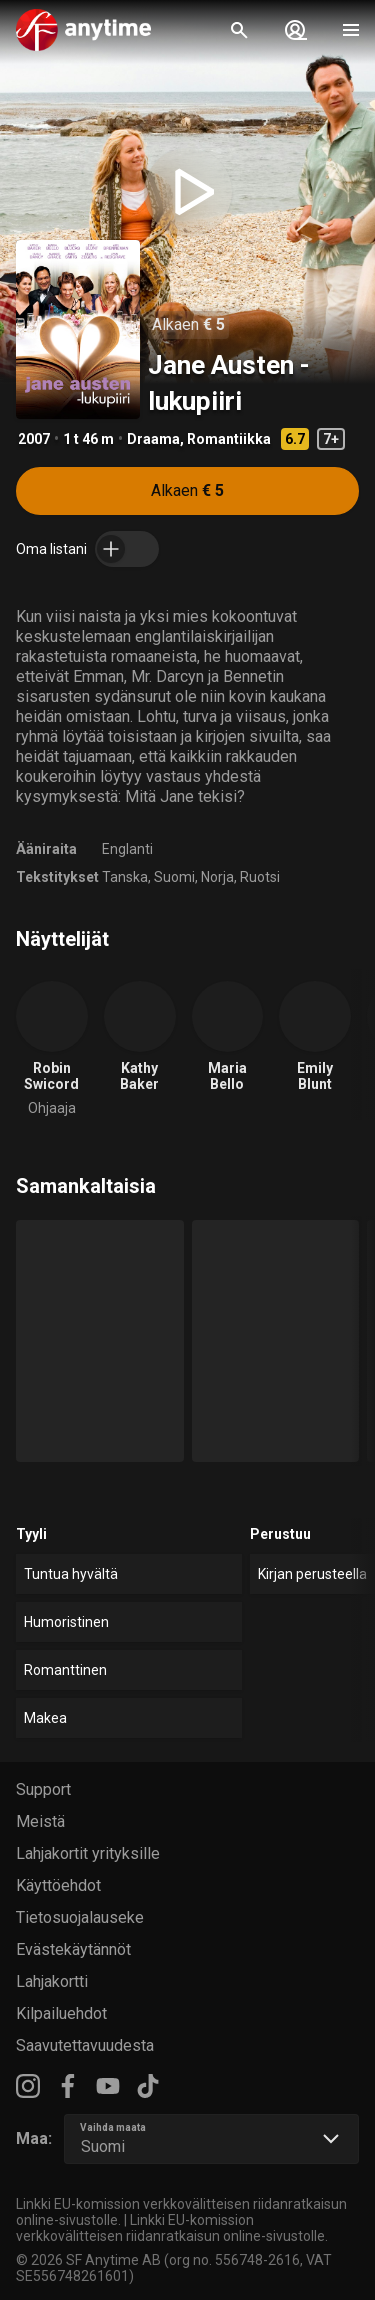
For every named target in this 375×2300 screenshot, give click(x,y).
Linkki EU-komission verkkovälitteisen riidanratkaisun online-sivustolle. (172, 2228)
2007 (34, 439)
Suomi (174, 877)
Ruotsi (260, 877)
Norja (217, 877)
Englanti (127, 849)
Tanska (125, 877)
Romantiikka (229, 439)
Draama (153, 439)
